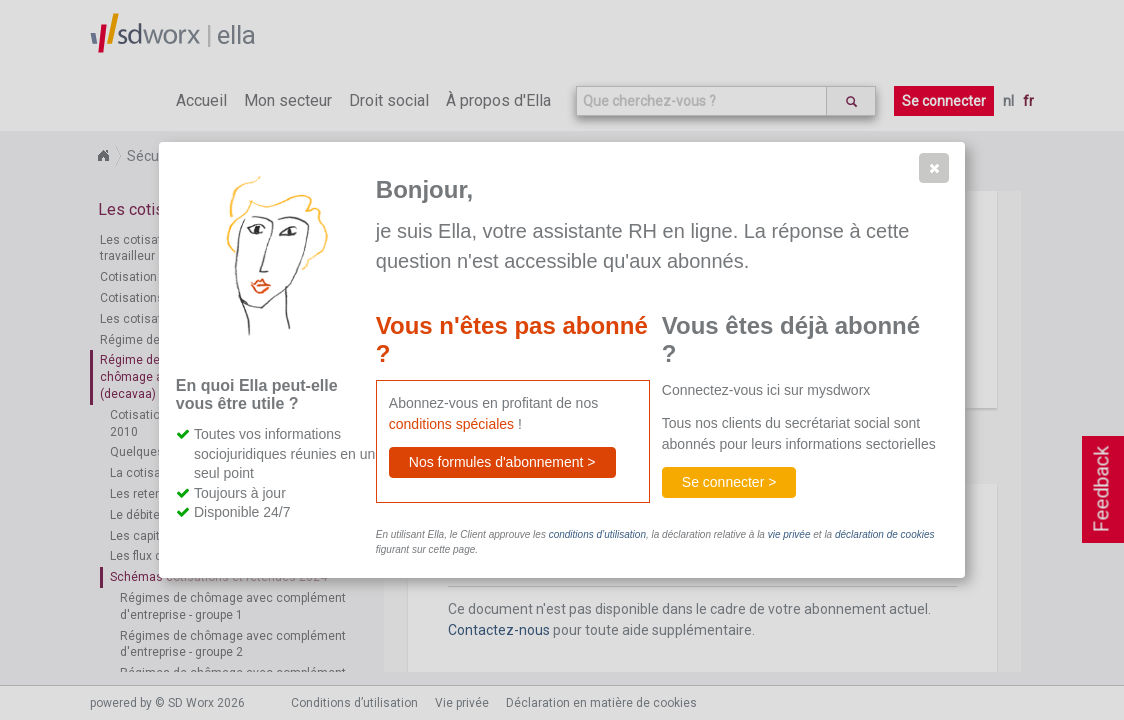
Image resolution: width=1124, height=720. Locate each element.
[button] (934, 168)
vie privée (789, 534)
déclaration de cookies (885, 534)
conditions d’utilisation (597, 534)
